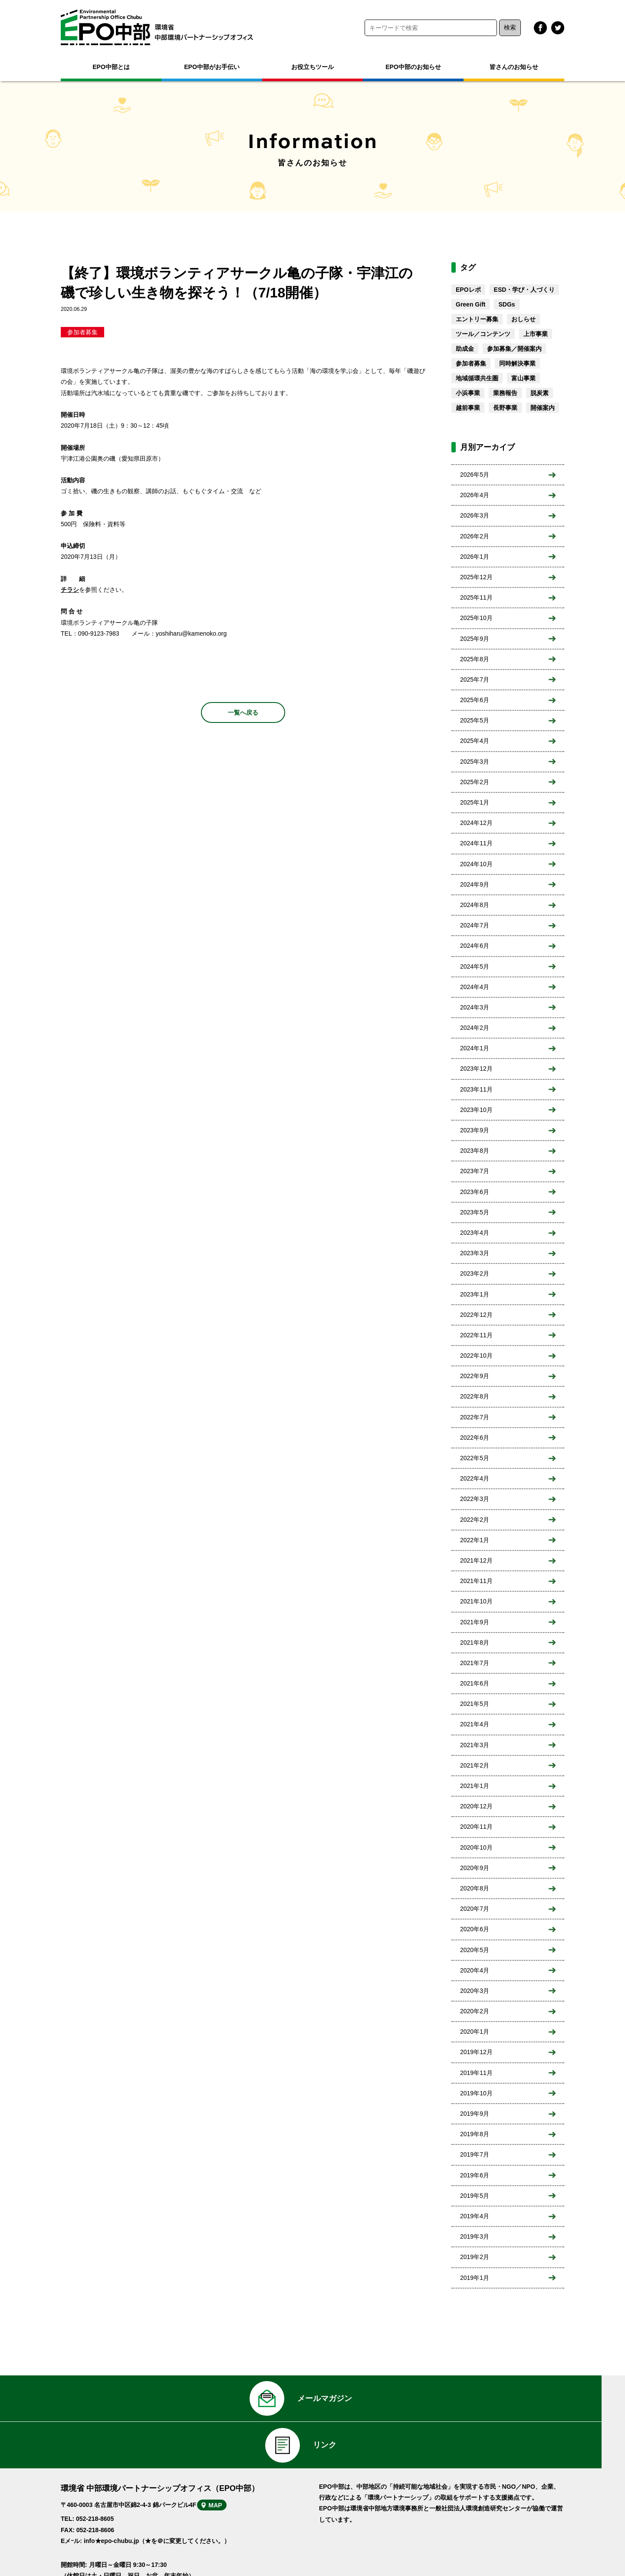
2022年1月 (474, 1540)
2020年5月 (474, 1949)
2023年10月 (476, 1109)
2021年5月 (474, 1703)
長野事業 (505, 407)
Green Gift (470, 304)
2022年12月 (476, 1314)
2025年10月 (476, 617)
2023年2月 (474, 1273)
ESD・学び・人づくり (524, 289)
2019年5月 (474, 2195)
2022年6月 (474, 1437)
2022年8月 (474, 1396)
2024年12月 (476, 822)
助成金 (465, 348)
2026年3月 (474, 515)
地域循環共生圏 (477, 378)
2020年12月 (476, 1806)
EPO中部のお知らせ (413, 66)
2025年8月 (474, 659)
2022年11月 (476, 1335)
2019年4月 (474, 2216)
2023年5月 (474, 1212)
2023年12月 (476, 1068)
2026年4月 (474, 494)
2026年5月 (474, 474)
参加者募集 (82, 332)
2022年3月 (474, 1498)
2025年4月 (474, 740)
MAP (229, 2474)
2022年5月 (474, 1458)
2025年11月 (476, 597)
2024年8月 (474, 904)
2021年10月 (476, 1601)
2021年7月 (474, 1662)
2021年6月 (474, 1683)
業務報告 (505, 392)
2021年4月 (474, 1724)
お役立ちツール (312, 66)
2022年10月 (476, 1355)
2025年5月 (474, 720)
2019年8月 (474, 2134)
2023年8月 (474, 1150)
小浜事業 (468, 392)
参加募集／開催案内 (514, 348)
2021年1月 (474, 1785)
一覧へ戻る (243, 712)
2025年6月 (474, 699)
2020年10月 (476, 1847)
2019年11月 (476, 2072)
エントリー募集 (477, 319)
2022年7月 (474, 1417)
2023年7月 (474, 1171)
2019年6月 (474, 2175)
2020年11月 (476, 1826)
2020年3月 (474, 1990)
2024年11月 (476, 843)
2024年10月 (476, 864)
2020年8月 (474, 1888)
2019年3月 (474, 2236)
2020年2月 (474, 2011)
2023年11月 (476, 1089)
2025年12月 (476, 577)
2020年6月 (474, 1929)
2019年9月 (474, 2113)
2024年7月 (474, 925)
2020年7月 (474, 1908)
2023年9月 (474, 1130)
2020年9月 (474, 1867)
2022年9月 (474, 1375)
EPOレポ (468, 289)
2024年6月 (474, 945)
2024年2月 (474, 1027)
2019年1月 (474, 2277)
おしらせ (523, 319)
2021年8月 (474, 1642)
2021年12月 (476, 1560)
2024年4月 (474, 986)
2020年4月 (474, 1970)
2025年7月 (474, 679)
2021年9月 (474, 1622)
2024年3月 (474, 1007)
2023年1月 (474, 1294)
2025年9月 (474, 638)
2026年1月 (474, 556)
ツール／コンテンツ (483, 333)
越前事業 (468, 407)
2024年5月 (474, 966)
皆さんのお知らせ (514, 66)
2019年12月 (476, 2051)
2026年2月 (474, 536)
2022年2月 (474, 1519)
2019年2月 (474, 2256)
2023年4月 (474, 1232)
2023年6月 (474, 1191)
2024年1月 (474, 1048)
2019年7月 (474, 2154)
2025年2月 (474, 781)
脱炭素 (539, 392)
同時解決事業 (517, 363)
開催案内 (542, 407)
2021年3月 (474, 1745)
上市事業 (535, 333)
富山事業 (523, 378)
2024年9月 (474, 884)
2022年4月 (474, 1478)
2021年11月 (476, 1580)
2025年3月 (474, 761)
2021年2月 (474, 1765)
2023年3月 (474, 1253)
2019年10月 (476, 2093)
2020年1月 (474, 2031)
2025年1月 (474, 802)
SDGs (506, 304)
